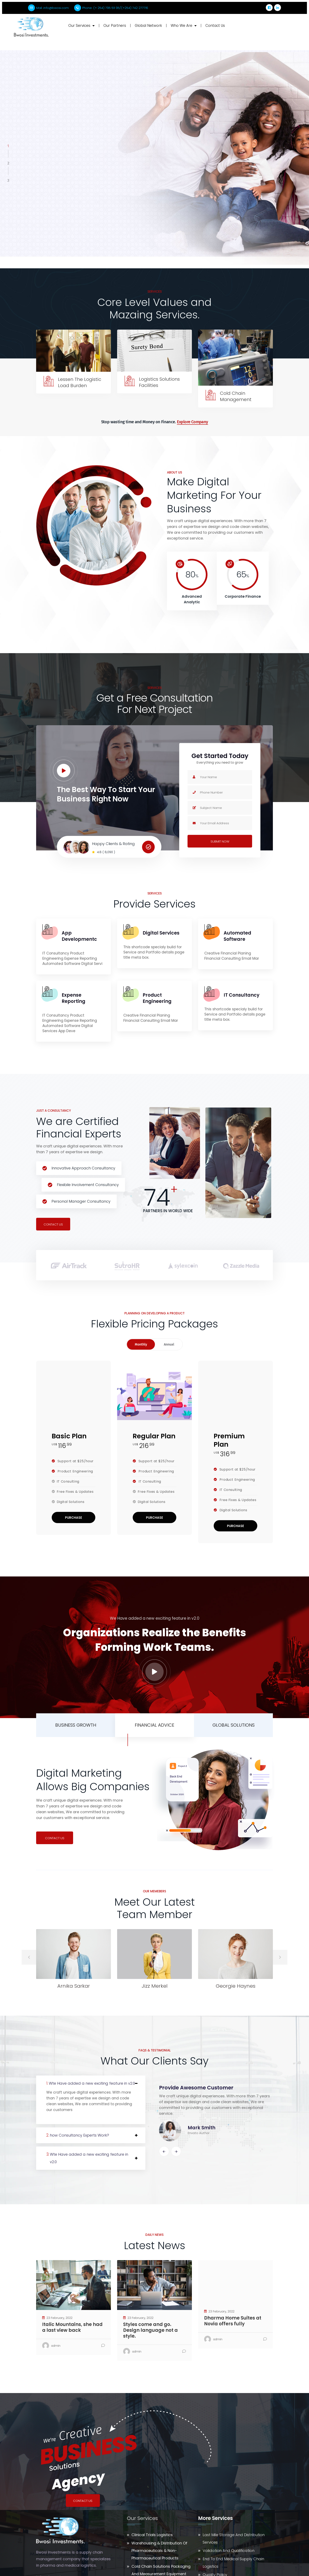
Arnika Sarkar (73, 1985)
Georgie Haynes (235, 1985)
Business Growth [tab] (75, 1725)
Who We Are (184, 25)
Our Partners (114, 25)
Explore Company (192, 421)
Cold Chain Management (235, 396)
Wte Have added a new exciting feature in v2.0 (90, 2083)
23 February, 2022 (57, 2318)
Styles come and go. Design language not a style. (150, 2330)
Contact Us (215, 25)
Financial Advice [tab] (154, 1725)
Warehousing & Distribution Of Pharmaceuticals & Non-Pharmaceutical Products (159, 2550)
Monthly (141, 1344)
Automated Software (237, 936)
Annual (169, 1344)
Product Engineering (157, 998)
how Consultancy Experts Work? (90, 2135)
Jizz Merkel (155, 1985)
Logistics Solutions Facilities (159, 382)
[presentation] (29, 1957)
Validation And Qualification (228, 2550)
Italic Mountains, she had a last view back (72, 2327)
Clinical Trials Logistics (152, 2534)
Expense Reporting (73, 998)
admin (51, 2346)
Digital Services (161, 933)
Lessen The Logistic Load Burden (79, 382)
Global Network (148, 25)
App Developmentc (79, 936)
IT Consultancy (241, 995)
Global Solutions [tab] (233, 1725)
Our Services (81, 25)
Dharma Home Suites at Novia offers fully (232, 2321)
